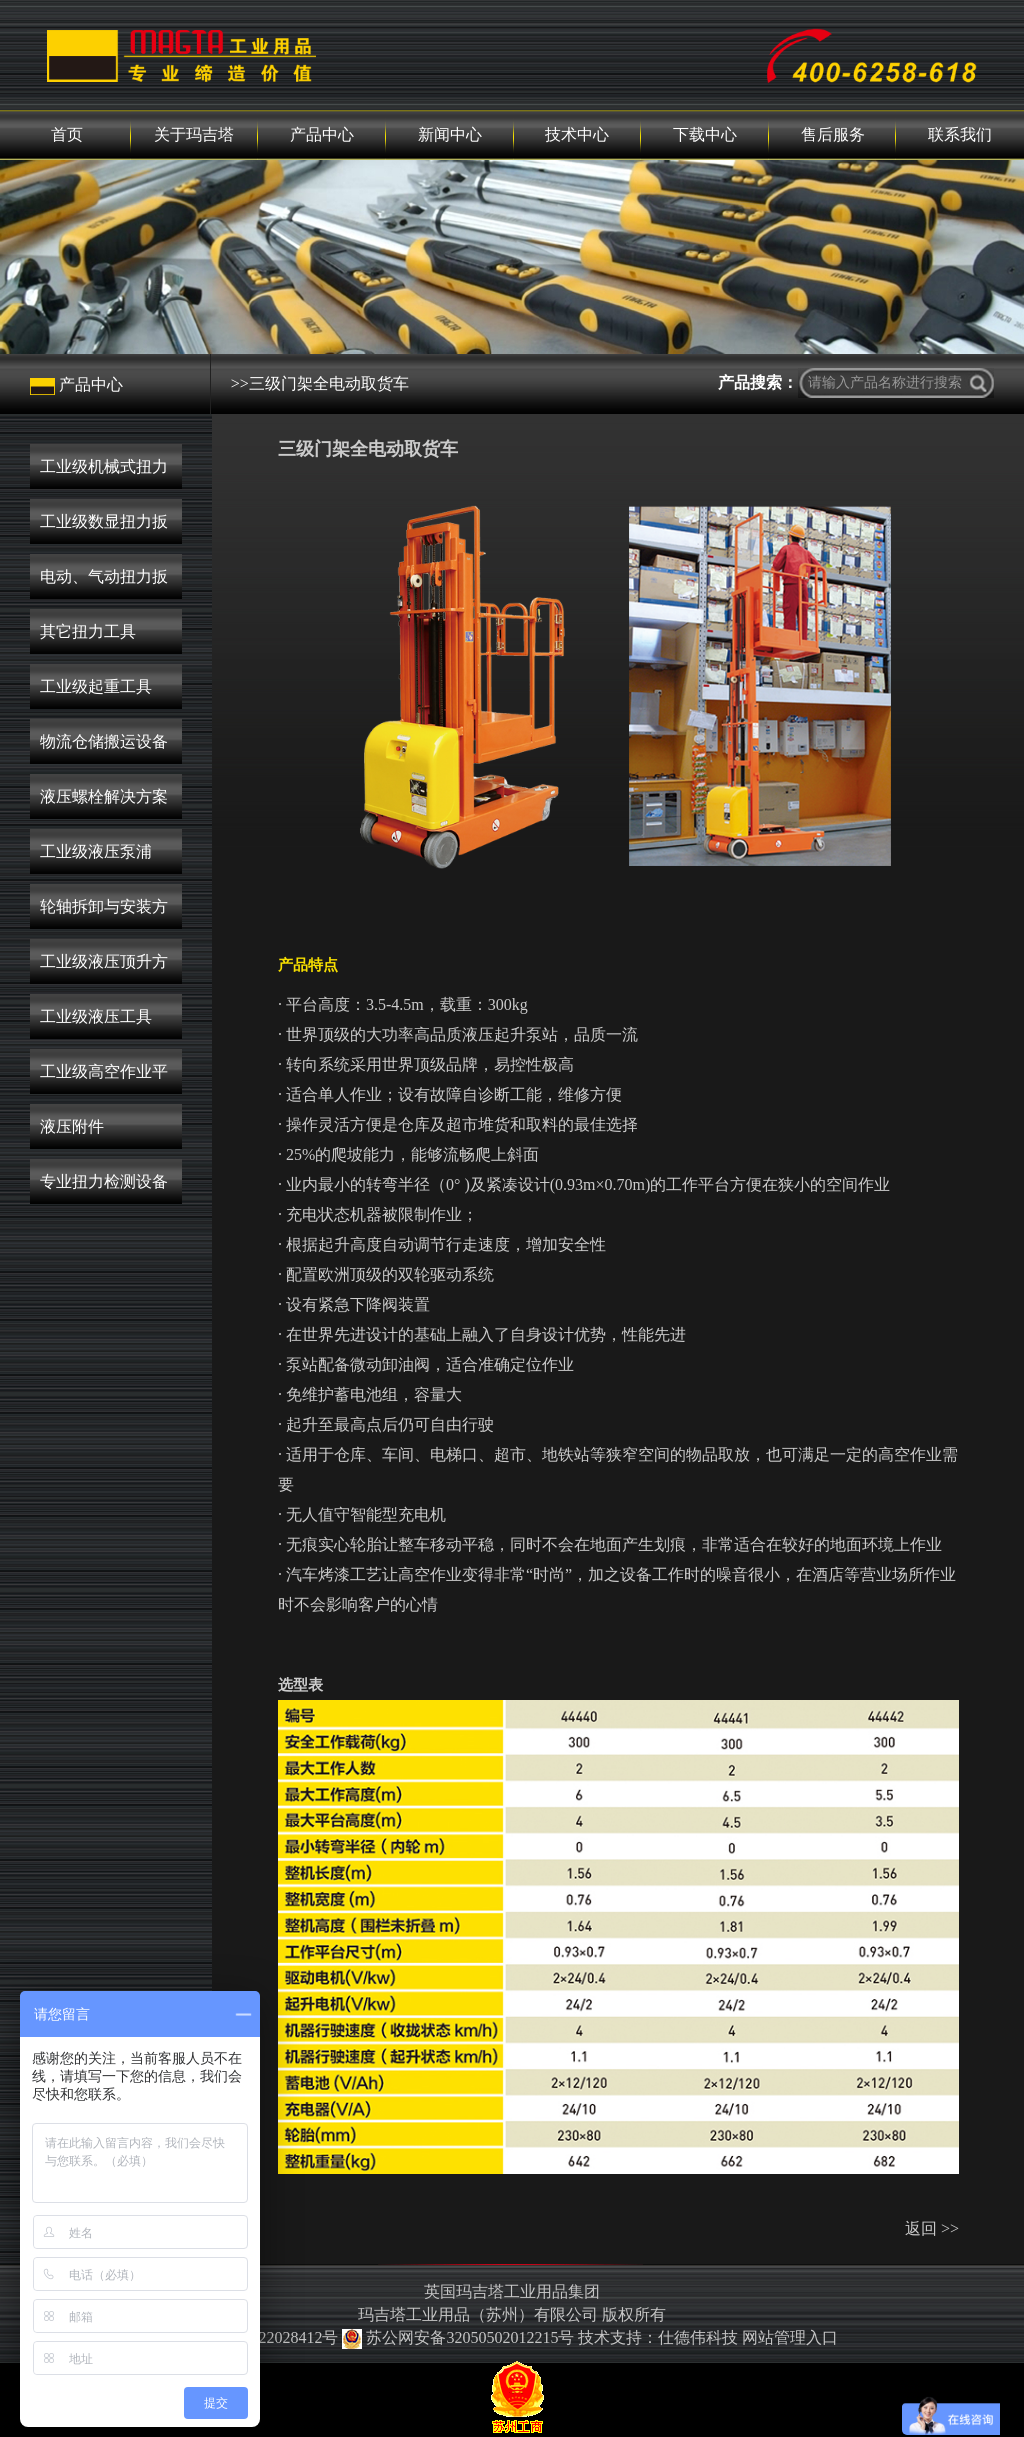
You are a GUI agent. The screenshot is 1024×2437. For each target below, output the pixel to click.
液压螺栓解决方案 (104, 796)
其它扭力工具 (88, 631)
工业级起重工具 (96, 686)
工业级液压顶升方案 (104, 968)
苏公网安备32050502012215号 (460, 2337)
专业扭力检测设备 (104, 1181)
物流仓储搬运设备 (104, 741)
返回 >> (932, 2228)
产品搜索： (758, 382)
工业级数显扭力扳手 (104, 528)
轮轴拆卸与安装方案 (104, 913)
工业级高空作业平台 (104, 1078)
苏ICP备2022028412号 (262, 2337)
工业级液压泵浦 (96, 851)
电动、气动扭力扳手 (104, 583)
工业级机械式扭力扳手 (104, 473)
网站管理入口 (790, 2337)
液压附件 (72, 1126)
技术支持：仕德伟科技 (658, 2337)
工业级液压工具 (96, 1016)
